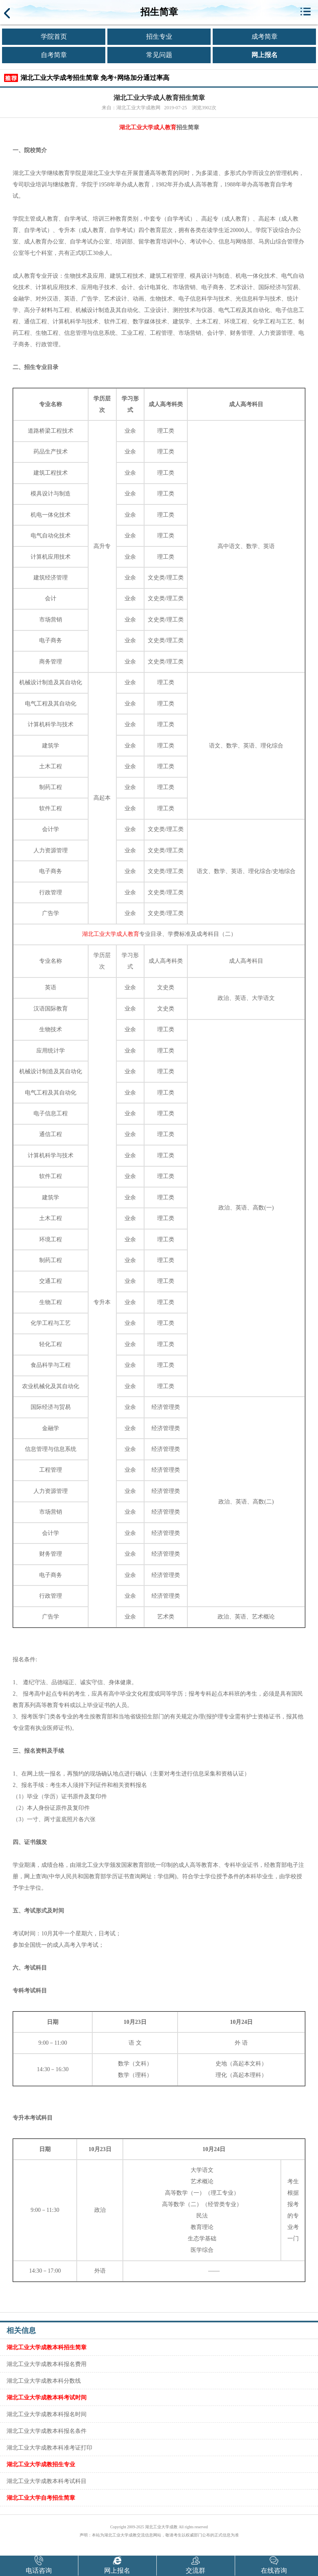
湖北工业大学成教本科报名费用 (47, 2364)
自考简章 (54, 54)
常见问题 (159, 54)
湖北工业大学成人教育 (147, 127)
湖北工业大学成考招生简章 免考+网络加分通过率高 (94, 77)
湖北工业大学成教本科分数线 (44, 2380)
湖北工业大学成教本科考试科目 (47, 2481)
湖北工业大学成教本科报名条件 (47, 2431)
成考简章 (264, 36)
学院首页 (54, 36)
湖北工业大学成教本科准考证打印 (49, 2447)
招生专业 (159, 36)
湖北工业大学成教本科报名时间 (47, 2414)
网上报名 (264, 54)
